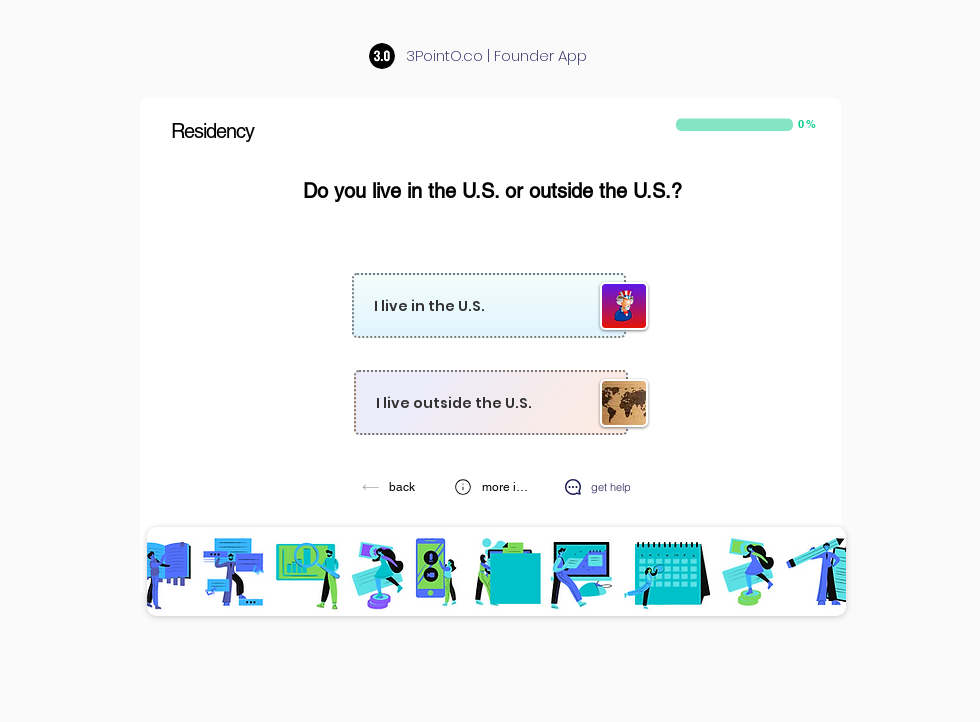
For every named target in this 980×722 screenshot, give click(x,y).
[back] (390, 486)
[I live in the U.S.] (489, 305)
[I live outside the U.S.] (491, 402)
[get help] (597, 486)
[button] (492, 486)
